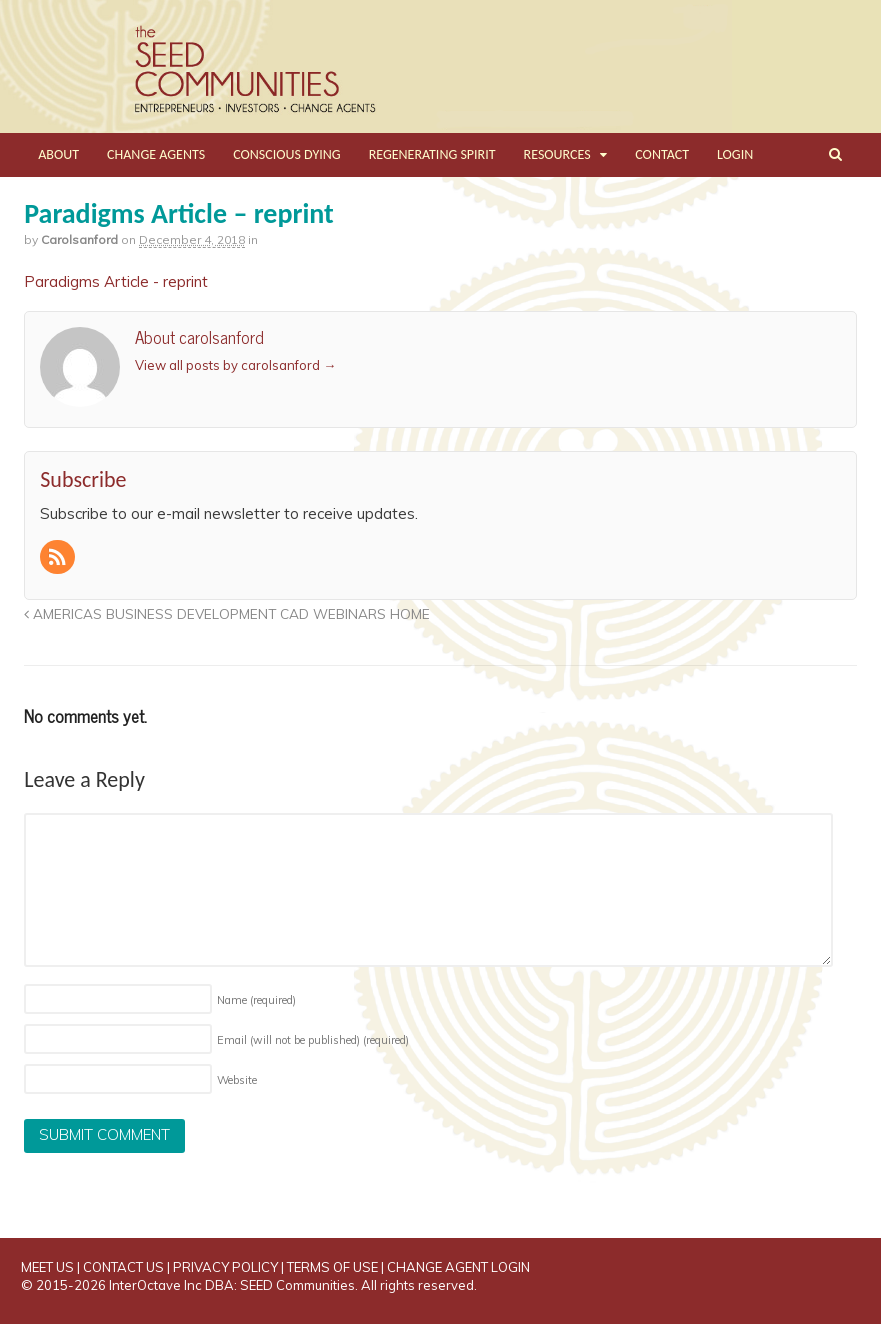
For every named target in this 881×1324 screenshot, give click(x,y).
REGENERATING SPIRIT (432, 154)
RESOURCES (557, 154)
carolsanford (79, 239)
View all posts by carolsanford (235, 365)
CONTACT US (123, 1267)
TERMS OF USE (332, 1267)
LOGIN (735, 154)
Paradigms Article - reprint (116, 281)
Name (256, 1000)
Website (237, 1080)
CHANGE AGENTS (156, 154)
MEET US (47, 1267)
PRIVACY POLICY (225, 1267)
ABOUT (58, 154)
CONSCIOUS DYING (287, 154)
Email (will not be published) (313, 1040)
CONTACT (662, 154)
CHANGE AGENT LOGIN (458, 1267)
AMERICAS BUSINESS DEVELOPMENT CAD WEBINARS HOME (227, 613)
